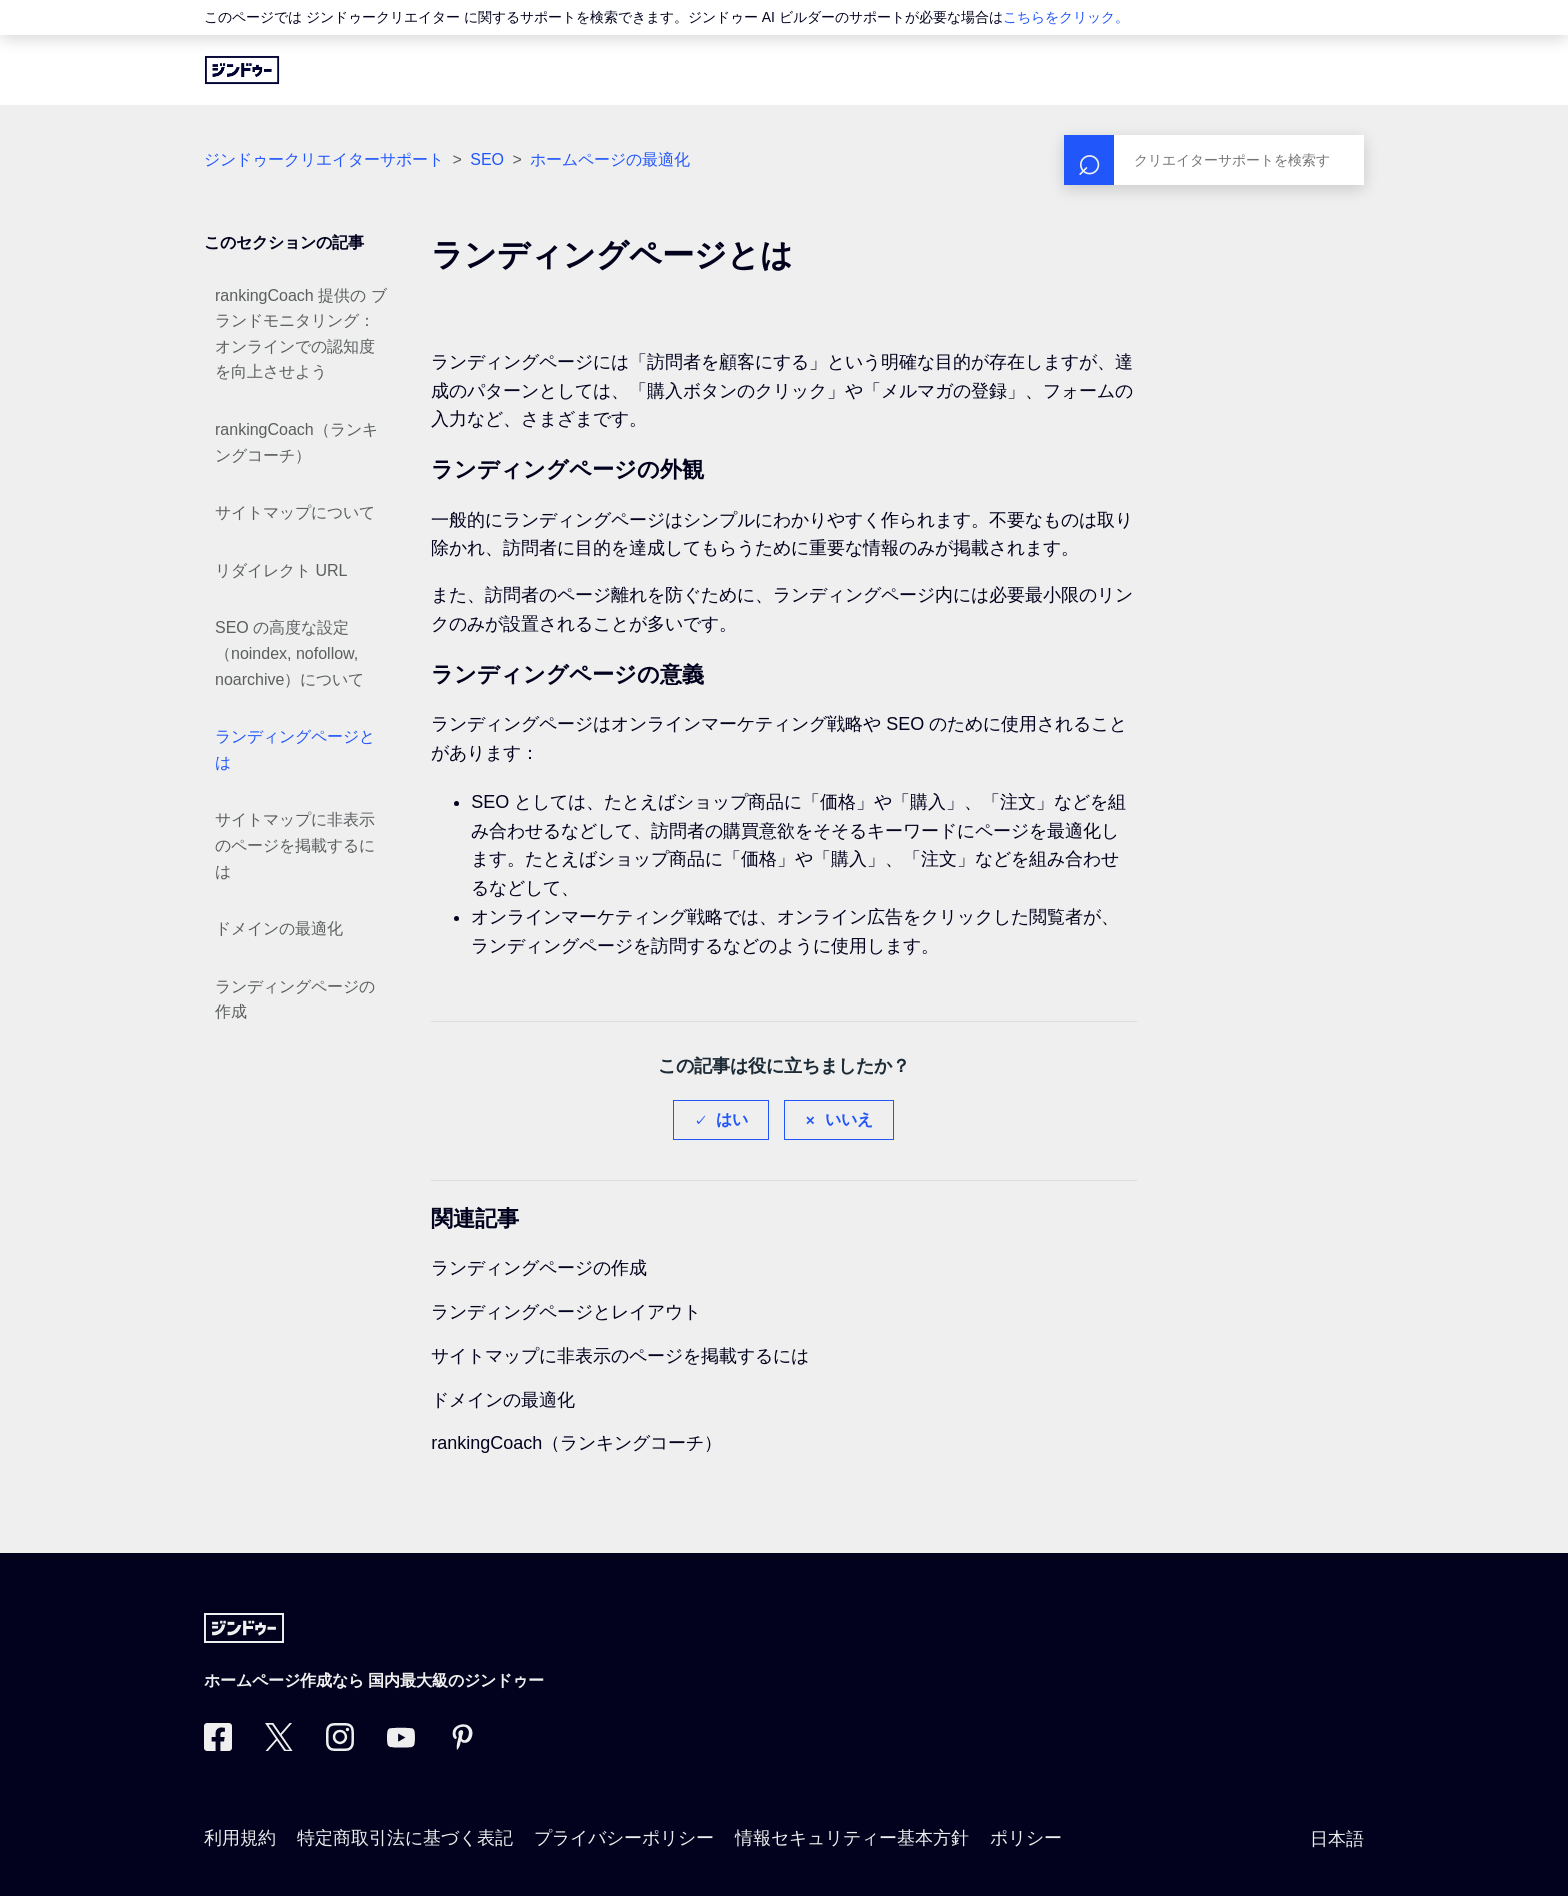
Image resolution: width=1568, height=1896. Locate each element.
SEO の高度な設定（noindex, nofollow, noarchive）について (289, 653)
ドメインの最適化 (279, 928)
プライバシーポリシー (624, 1838)
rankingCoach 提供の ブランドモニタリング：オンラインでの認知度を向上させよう (301, 334)
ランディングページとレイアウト (566, 1312)
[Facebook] (218, 1745)
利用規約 (240, 1838)
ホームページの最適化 (610, 159)
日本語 (1337, 1839)
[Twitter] (279, 1745)
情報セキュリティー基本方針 (852, 1838)
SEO (487, 159)
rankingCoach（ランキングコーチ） (296, 442)
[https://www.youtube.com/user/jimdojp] (401, 1745)
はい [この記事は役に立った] (732, 1119)
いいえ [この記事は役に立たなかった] (849, 1119)
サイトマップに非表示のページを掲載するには (295, 845)
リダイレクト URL (281, 570)
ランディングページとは (295, 749)
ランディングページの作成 (295, 999)
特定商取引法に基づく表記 (405, 1838)
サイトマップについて (295, 512)
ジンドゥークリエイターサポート (324, 159)
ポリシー (1026, 1838)
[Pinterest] (462, 1745)
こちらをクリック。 (1066, 17)
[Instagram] (340, 1745)
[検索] (1214, 160)
